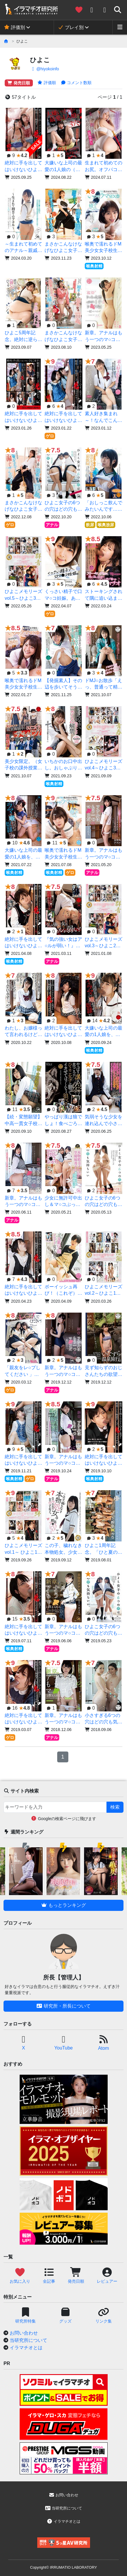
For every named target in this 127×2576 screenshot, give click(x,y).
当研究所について (28, 2340)
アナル (52, 524)
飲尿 (90, 524)
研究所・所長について (63, 2005)
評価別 (14, 27)
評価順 (47, 82)
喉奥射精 (94, 266)
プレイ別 (71, 27)
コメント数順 (76, 82)
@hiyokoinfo (44, 69)
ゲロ (50, 436)
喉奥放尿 (106, 524)
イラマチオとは (26, 2347)
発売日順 (18, 83)
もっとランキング (63, 1905)
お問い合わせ (24, 2332)
